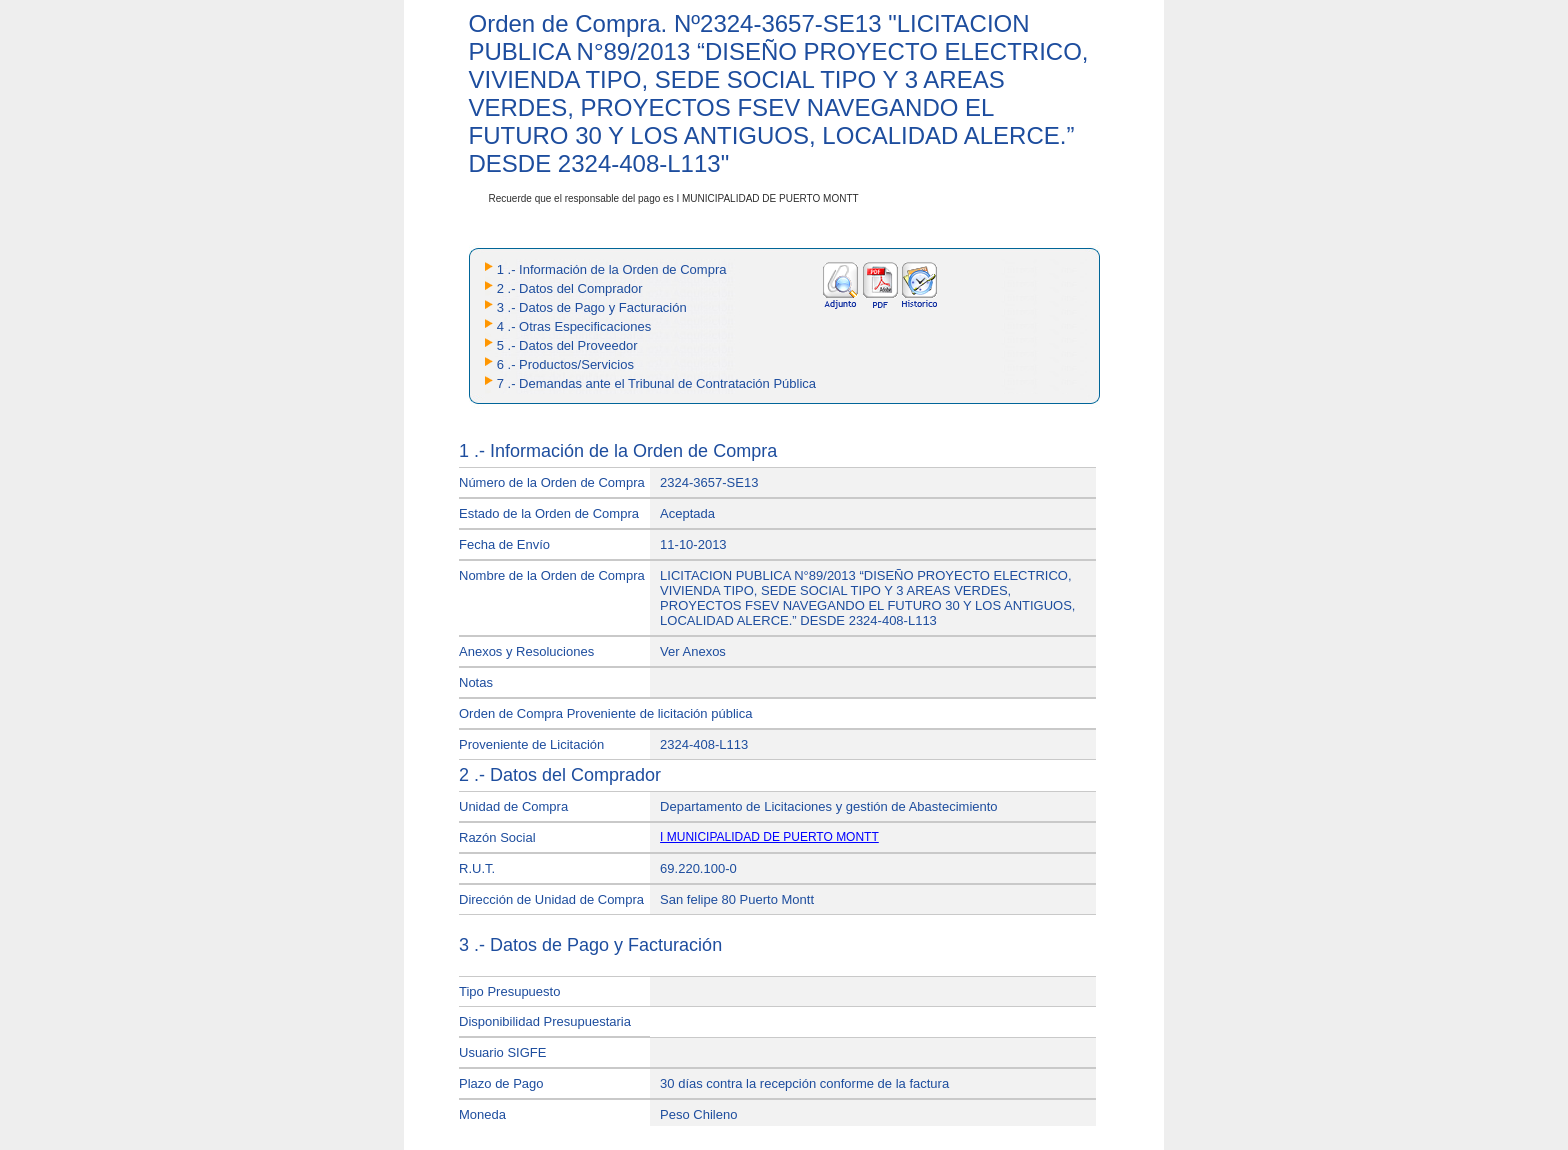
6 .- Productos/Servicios (565, 364)
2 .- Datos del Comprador (570, 288)
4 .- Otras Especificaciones (574, 326)
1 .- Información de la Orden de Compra (612, 269)
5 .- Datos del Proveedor (567, 345)
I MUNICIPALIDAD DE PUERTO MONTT (769, 837)
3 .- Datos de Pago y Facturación (592, 307)
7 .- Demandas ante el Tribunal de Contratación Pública (656, 383)
